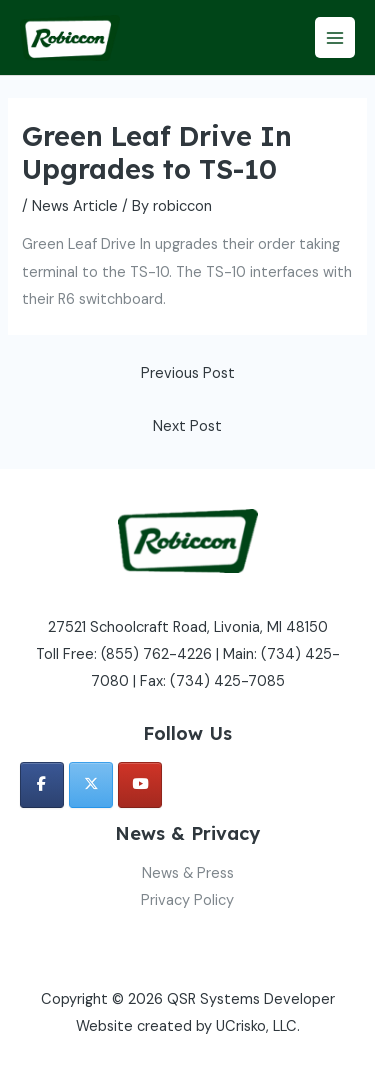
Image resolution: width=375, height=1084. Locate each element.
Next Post (187, 426)
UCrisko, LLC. (258, 1026)
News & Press (188, 873)
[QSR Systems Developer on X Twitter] (91, 785)
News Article (75, 206)
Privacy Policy (187, 900)
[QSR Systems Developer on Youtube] (140, 785)
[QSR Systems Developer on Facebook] (42, 785)
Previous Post (188, 373)
